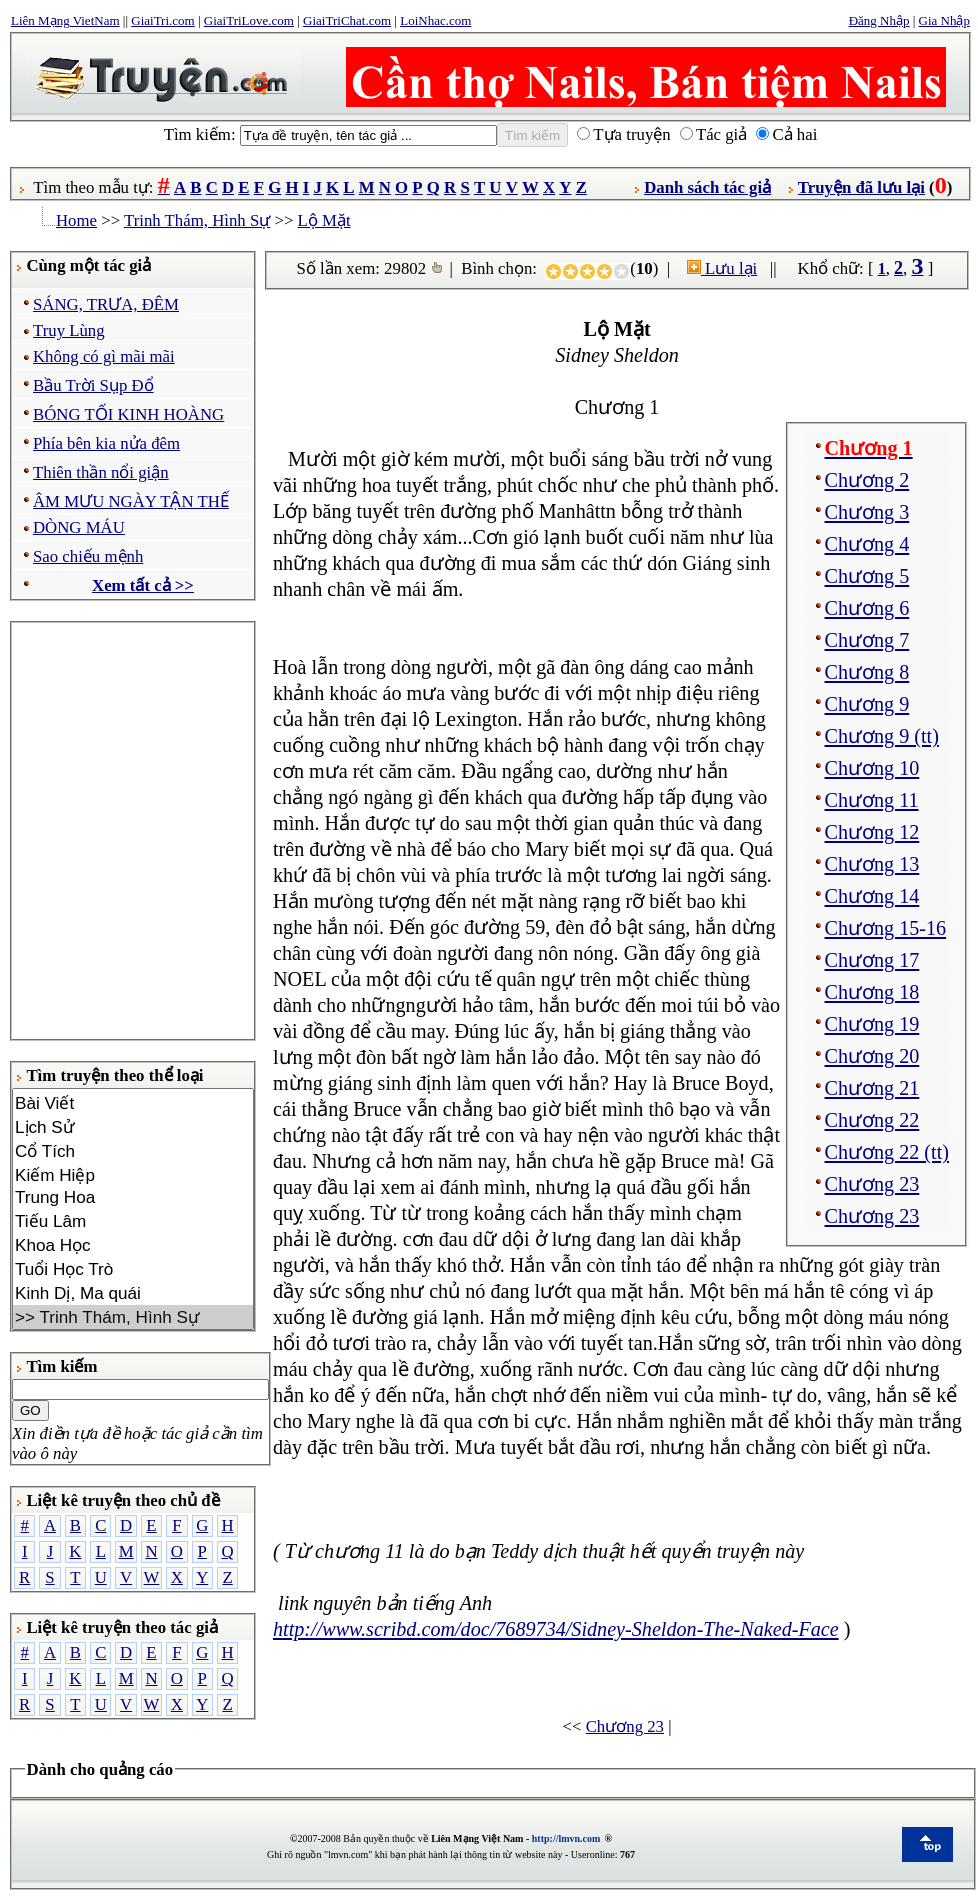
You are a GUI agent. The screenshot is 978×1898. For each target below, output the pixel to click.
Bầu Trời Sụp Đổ (93, 385)
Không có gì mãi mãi (104, 356)
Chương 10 (872, 768)
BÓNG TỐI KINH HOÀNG (128, 414)
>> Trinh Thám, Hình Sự (133, 1317)
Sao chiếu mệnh (88, 556)
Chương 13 (872, 864)
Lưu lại (722, 268)
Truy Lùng (69, 330)
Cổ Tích (133, 1151)
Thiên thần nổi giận (101, 472)
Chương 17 (872, 960)
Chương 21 (872, 1088)
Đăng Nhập (879, 20)
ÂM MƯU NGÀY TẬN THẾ (131, 501)
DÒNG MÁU (79, 527)
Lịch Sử (133, 1127)
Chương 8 (867, 672)
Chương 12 (872, 832)
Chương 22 (872, 1120)
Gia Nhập (944, 20)
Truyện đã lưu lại (861, 187)
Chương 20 (872, 1056)
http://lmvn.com (566, 1838)
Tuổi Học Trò (133, 1269)
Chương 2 (867, 480)
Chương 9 (867, 704)
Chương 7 (867, 640)
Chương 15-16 (886, 928)
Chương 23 (872, 1184)
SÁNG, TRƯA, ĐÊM (106, 304)
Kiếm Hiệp (133, 1175)
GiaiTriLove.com (249, 20)
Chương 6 (867, 608)
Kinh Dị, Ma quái (133, 1293)
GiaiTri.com (162, 20)
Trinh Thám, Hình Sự (197, 220)
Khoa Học (133, 1245)
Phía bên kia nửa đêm (106, 443)
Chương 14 (872, 896)
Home (76, 220)
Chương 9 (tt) (882, 736)
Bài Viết (133, 1103)
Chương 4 (867, 544)
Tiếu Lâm (133, 1221)
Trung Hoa (133, 1198)
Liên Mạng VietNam (65, 20)
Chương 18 (872, 992)
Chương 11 (872, 800)
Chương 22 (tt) (887, 1152)
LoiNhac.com (435, 20)
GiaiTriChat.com (347, 20)
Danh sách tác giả (707, 187)
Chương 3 (867, 512)
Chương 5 (867, 576)
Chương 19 (872, 1024)
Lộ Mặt (324, 220)
